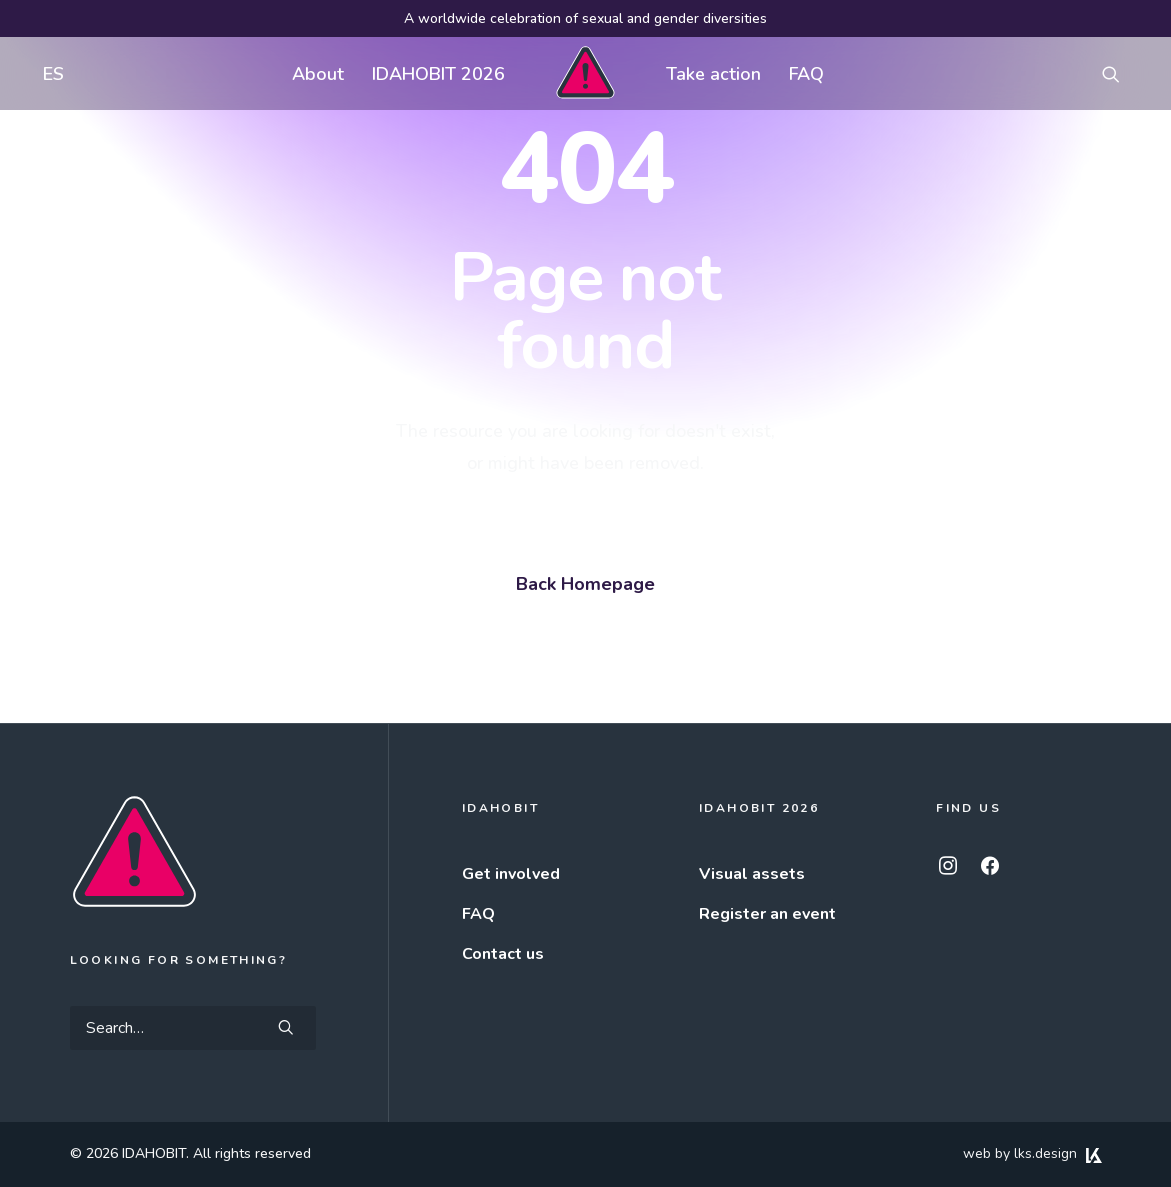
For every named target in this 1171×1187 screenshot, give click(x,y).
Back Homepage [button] (585, 584)
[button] (1120, 73)
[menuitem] (49, 73)
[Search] (193, 1028)
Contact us (503, 954)
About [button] (318, 74)
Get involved (511, 874)
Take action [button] (713, 74)
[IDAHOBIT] (585, 73)
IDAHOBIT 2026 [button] (438, 74)
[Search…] (193, 1028)
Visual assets (752, 874)
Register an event (767, 914)
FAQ (806, 74)
